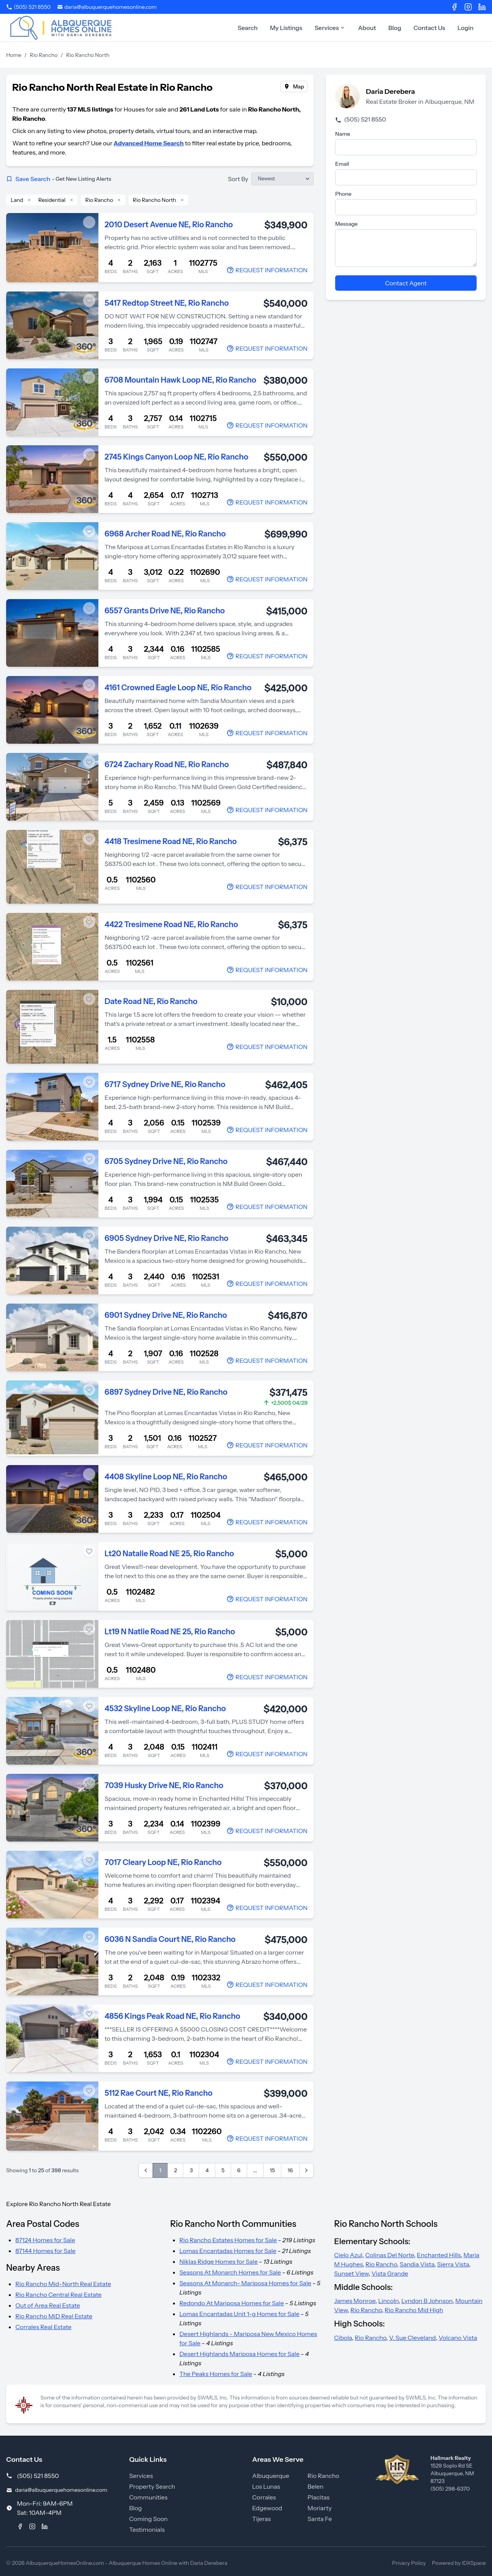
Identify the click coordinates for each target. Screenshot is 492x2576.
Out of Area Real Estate (47, 2305)
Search (248, 28)
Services (330, 28)
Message (346, 223)
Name (342, 133)
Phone (343, 193)
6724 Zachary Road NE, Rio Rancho (167, 764)
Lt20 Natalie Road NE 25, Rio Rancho (169, 1553)
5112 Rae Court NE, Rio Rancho (159, 2093)
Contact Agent (406, 283)
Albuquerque (270, 2475)
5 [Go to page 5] (222, 2170)
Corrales (264, 2497)
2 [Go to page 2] (175, 2170)
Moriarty (320, 2508)
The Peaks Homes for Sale (216, 2374)
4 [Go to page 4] (207, 2170)
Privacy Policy (409, 2562)
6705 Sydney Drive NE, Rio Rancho (166, 1161)
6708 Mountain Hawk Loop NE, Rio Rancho (180, 380)
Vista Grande (389, 2273)
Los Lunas (266, 2486)
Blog (394, 28)
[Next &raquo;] (306, 2170)
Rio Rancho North (154, 199)
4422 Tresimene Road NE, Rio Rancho (171, 924)
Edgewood (267, 2508)
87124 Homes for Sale (45, 2240)
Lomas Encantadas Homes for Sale (228, 2251)
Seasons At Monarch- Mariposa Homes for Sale (245, 2283)
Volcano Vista (458, 2337)
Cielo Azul (348, 2255)
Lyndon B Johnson (426, 2301)
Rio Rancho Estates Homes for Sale (228, 2240)
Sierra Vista (453, 2264)
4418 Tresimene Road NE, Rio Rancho (171, 841)
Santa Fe (320, 2519)
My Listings (286, 28)
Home (13, 55)
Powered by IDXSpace (459, 2562)
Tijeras (261, 2519)
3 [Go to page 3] (191, 2170)
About (367, 28)
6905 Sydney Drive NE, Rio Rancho (166, 1238)
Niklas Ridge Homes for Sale (219, 2261)
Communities (148, 2497)
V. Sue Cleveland (412, 2337)
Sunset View (351, 2273)
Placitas (318, 2497)
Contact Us (429, 28)
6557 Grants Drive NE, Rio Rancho (165, 610)
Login (465, 28)
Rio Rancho (44, 55)
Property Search (152, 2486)
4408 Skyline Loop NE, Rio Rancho (166, 1476)
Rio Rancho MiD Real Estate (53, 2316)
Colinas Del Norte (389, 2255)
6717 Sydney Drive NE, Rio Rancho (165, 1084)
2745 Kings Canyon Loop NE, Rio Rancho (176, 456)
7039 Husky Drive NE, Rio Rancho (164, 1785)
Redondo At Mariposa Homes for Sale (232, 2303)
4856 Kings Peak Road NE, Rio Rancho (172, 2016)
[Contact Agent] (267, 270)
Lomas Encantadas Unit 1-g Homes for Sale (239, 2314)
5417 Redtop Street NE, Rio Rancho (167, 303)
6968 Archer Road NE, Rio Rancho (165, 533)
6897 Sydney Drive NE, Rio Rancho (166, 1392)
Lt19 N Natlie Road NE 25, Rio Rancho (170, 1631)
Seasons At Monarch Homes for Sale (230, 2272)
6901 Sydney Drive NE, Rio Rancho (166, 1315)
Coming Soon (148, 2519)
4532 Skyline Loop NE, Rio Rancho (165, 1708)
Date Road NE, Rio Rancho (151, 1001)
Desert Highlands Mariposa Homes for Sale (240, 2354)
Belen (316, 2486)
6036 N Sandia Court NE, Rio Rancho (170, 1939)
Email (342, 163)
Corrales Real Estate (43, 2327)
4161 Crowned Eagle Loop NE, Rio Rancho (178, 687)
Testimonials (147, 2529)
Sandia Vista (417, 2264)
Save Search (58, 179)
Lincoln (388, 2301)
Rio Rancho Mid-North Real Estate (63, 2284)
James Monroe (354, 2301)
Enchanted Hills (439, 2255)
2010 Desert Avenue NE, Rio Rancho (169, 224)
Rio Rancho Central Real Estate (58, 2294)
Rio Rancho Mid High (414, 2310)
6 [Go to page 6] (239, 2170)
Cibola (343, 2337)
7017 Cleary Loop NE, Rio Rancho (163, 1862)
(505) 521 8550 (360, 119)
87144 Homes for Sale (45, 2251)
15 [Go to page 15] (272, 2170)
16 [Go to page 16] (290, 2170)
